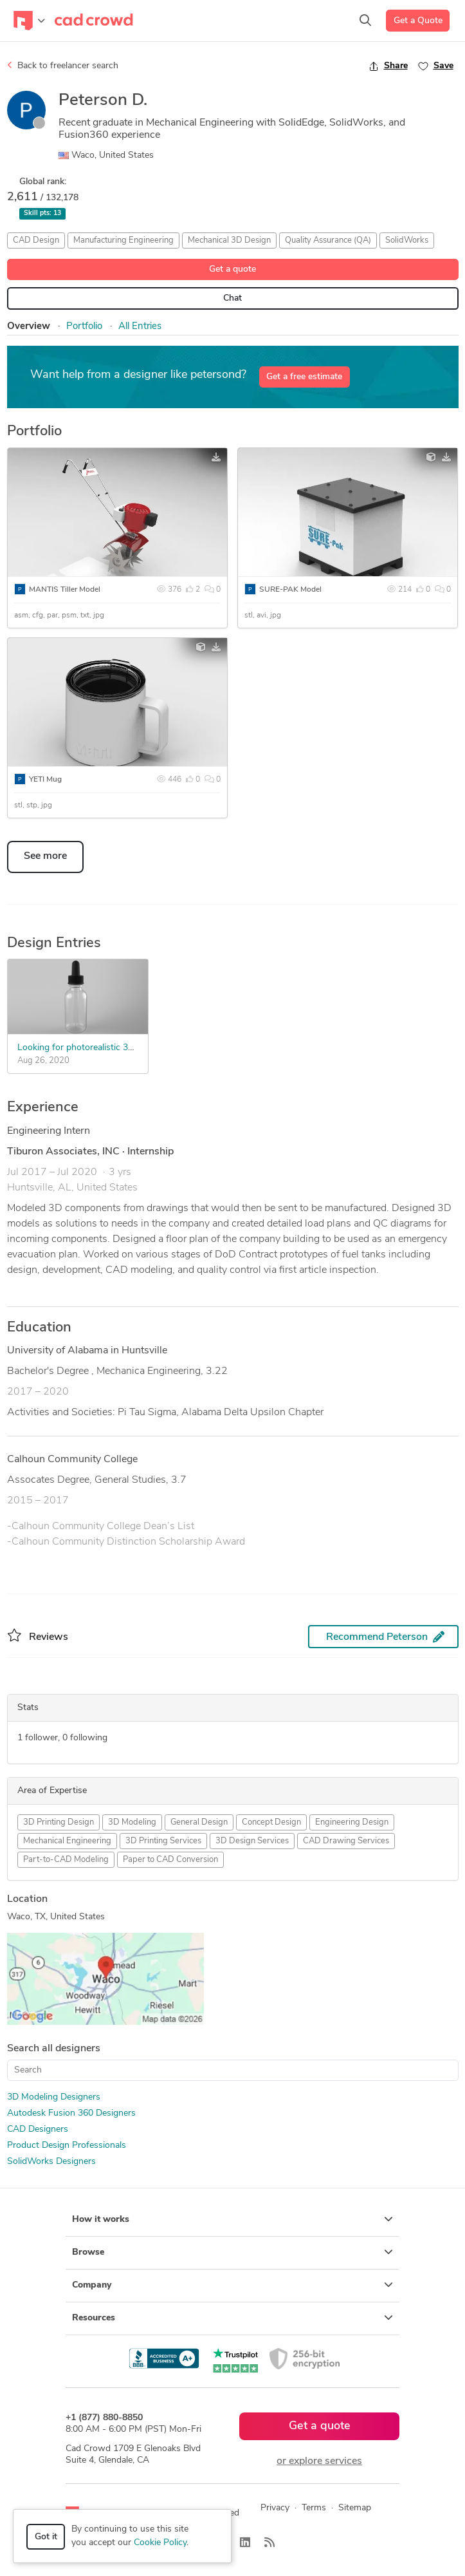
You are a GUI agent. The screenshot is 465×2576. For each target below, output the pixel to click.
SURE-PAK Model (290, 590)
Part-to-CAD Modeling (66, 1860)
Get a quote (232, 269)
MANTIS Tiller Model (64, 590)
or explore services (319, 2461)
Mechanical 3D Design (229, 240)
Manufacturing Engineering (123, 240)
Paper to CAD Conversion (170, 1860)
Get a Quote (418, 21)
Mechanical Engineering (67, 1841)
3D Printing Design (58, 1822)
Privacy (274, 2508)
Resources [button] (232, 2318)
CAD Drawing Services (346, 1841)
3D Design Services (252, 1841)
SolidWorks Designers (51, 2162)
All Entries (139, 327)
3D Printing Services (163, 1841)
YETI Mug (45, 780)
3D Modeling (132, 1822)
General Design (199, 1822)
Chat (232, 298)
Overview (28, 327)
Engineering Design (351, 1822)
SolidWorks (406, 240)
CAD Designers (37, 2129)
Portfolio (84, 327)
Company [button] (232, 2285)
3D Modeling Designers (53, 2097)
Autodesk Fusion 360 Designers (71, 2113)
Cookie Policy (160, 2543)
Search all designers (53, 2049)
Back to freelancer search (62, 66)
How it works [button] (232, 2219)
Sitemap (354, 2508)
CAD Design (36, 240)
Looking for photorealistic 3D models (91, 1048)
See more (45, 856)
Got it (46, 2537)
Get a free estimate (304, 377)
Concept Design (271, 1822)
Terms (314, 2508)
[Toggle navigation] (29, 20)
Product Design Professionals (66, 2145)
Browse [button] (232, 2252)
